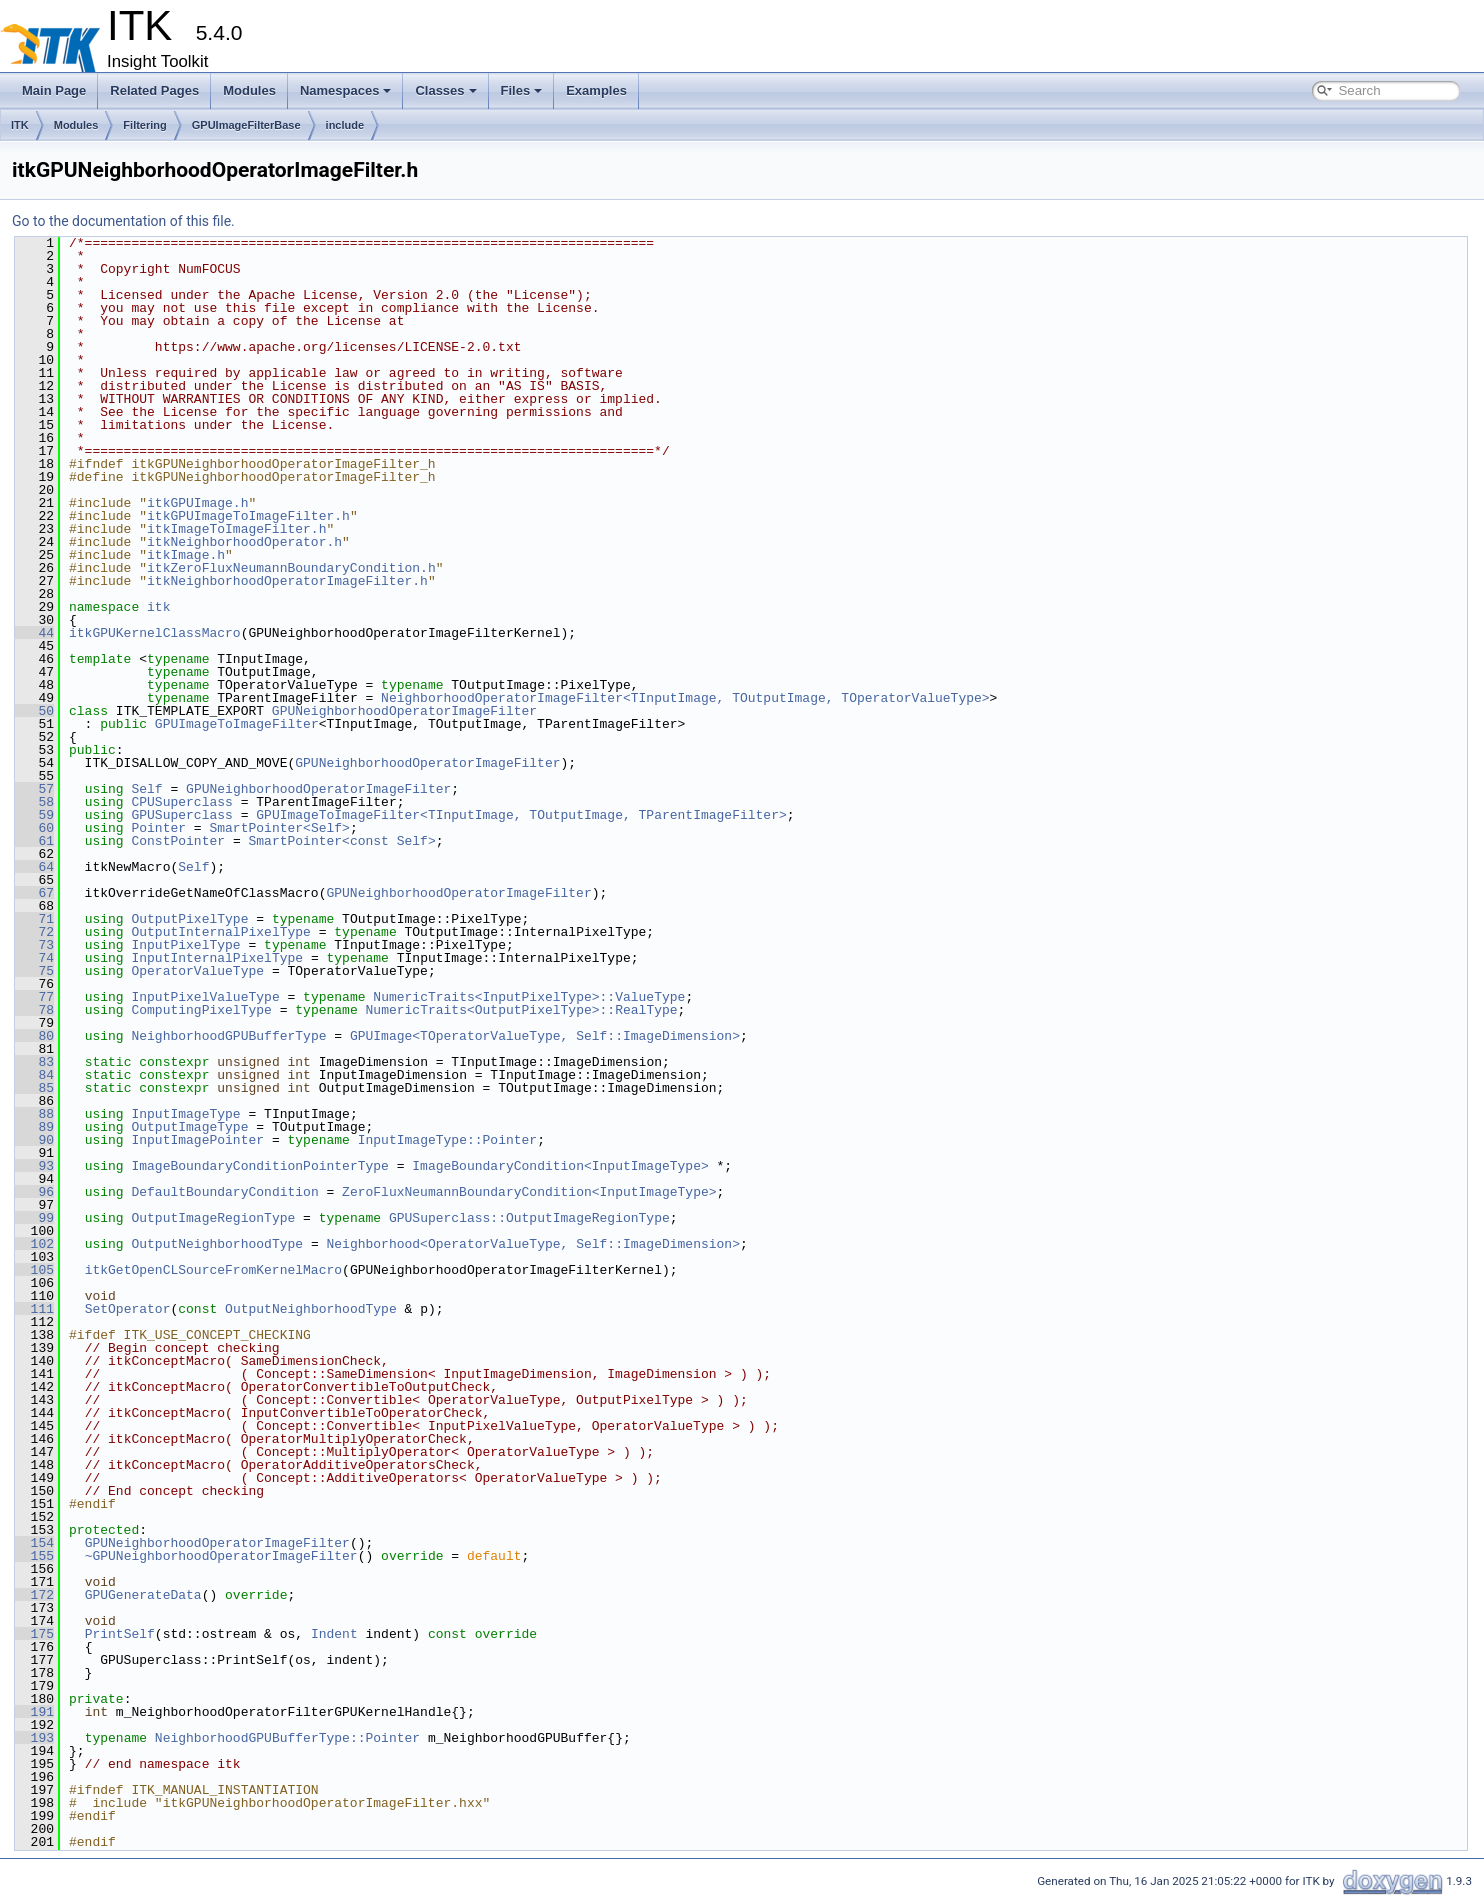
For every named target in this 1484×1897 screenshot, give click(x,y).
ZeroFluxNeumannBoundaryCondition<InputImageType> (529, 1192)
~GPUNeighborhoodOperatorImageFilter (221, 1556)
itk (158, 607)
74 (34, 958)
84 (34, 1075)
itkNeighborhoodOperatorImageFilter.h (287, 581)
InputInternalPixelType (217, 958)
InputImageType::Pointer (447, 1140)
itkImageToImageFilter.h (236, 529)
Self (146, 789)
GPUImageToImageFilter (237, 724)
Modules (249, 90)
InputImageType (185, 1114)
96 (34, 1192)
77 (34, 997)
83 (34, 1062)
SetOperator (128, 1309)
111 (34, 1309)
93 (34, 1166)
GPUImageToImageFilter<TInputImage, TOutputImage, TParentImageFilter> (521, 815)
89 (34, 1127)
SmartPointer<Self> (279, 828)
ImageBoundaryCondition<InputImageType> (560, 1166)
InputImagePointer (197, 1140)
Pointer (158, 828)
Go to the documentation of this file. (123, 221)
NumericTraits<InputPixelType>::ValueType (529, 997)
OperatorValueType (197, 971)
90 (34, 1140)
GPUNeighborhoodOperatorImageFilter (404, 711)
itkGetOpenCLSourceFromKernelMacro (213, 1270)
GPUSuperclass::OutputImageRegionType (529, 1218)
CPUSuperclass (181, 802)
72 (34, 932)
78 (34, 1010)
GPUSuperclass (181, 815)
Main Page (54, 90)
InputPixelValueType (205, 997)
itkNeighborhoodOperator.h (244, 542)
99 (34, 1218)
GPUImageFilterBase (246, 125)
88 (34, 1114)
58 (34, 802)
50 (34, 711)
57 (34, 789)
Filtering (144, 125)
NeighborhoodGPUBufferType (228, 1036)
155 (34, 1556)
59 (34, 815)
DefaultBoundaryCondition (224, 1192)
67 (34, 893)
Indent (334, 1634)
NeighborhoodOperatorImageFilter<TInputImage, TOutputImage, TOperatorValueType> (685, 698)
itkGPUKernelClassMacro (155, 633)
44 (34, 633)
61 (34, 841)
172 (34, 1595)
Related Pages (154, 90)
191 (34, 1712)
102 (34, 1244)
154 (34, 1543)
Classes (445, 90)
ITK (20, 125)
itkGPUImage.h (197, 503)
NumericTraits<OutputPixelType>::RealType (521, 1010)
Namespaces (346, 90)
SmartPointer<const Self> (341, 841)
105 (34, 1270)
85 (34, 1088)
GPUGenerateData (143, 1595)
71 (34, 919)
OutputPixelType (189, 919)
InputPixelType (185, 945)
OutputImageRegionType (213, 1218)
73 (34, 945)
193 (34, 1738)
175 (34, 1634)
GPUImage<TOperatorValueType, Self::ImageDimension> (545, 1036)
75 (34, 971)
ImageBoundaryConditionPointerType (259, 1166)
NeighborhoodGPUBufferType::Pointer (287, 1738)
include (345, 125)
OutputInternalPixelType (220, 932)
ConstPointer (178, 841)
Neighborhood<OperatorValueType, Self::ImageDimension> (532, 1244)
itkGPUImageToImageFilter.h (248, 516)
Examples (596, 90)
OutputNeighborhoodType (217, 1244)
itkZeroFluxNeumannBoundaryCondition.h (291, 568)
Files (522, 90)
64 (34, 867)
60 (34, 828)
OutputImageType (189, 1127)
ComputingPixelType (201, 1010)
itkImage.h (186, 555)
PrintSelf (120, 1634)
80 (34, 1036)
